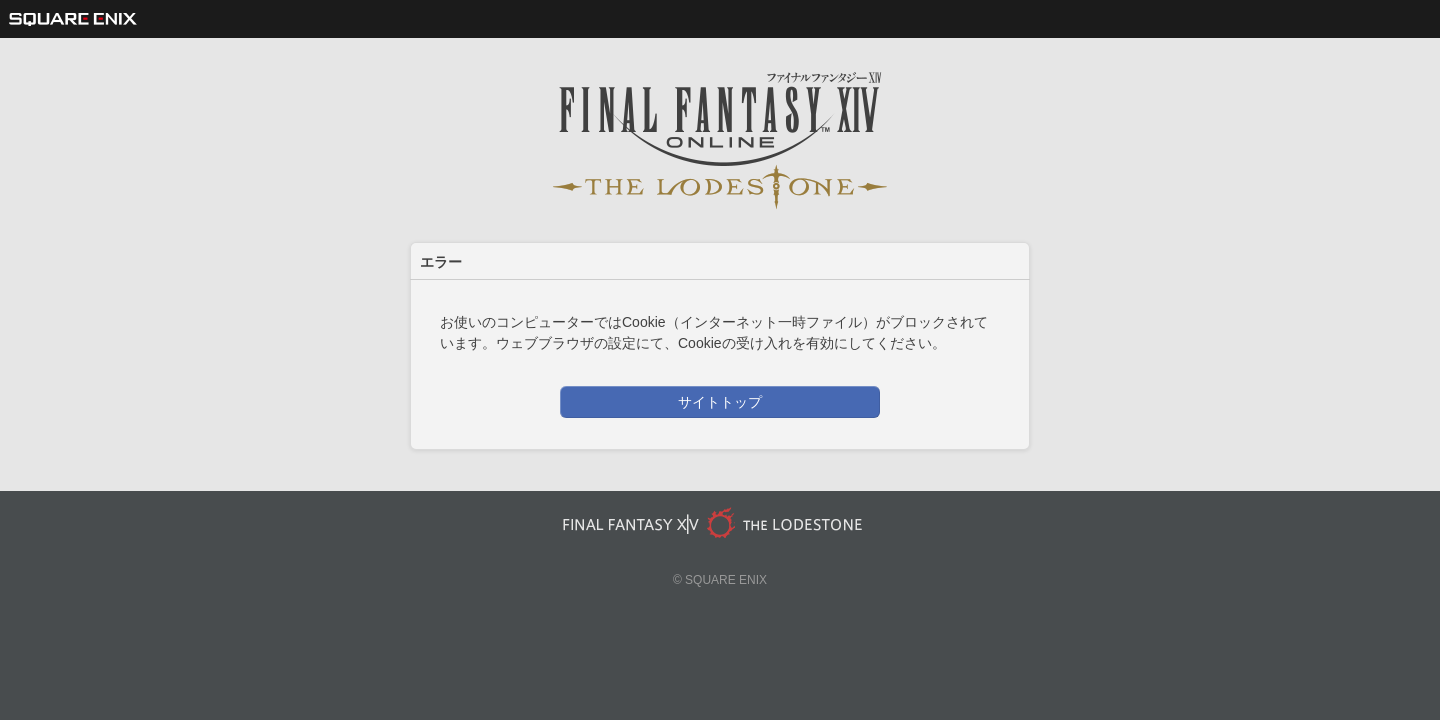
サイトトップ (720, 402)
